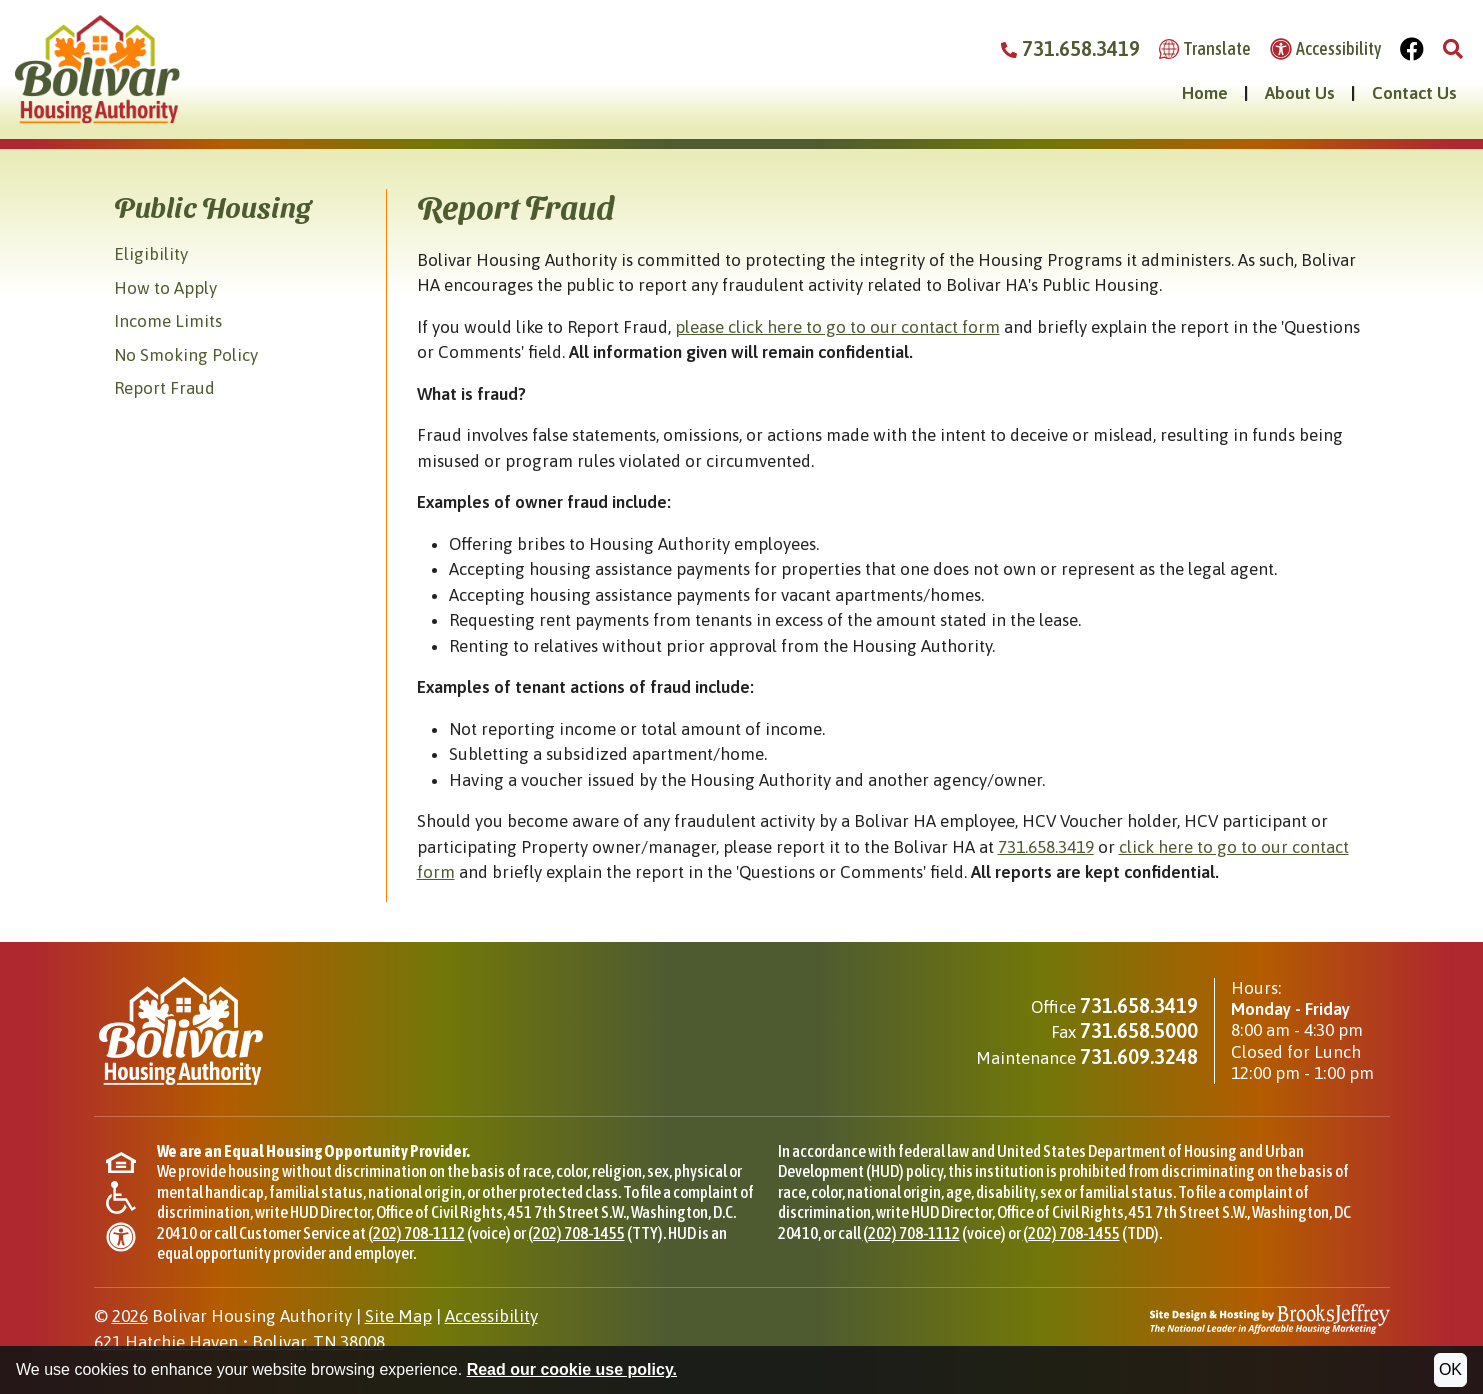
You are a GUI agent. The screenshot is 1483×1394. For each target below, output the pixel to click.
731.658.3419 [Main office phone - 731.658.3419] (1139, 1005)
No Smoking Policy (186, 355)
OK (1450, 1369)
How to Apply (165, 288)
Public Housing (212, 206)
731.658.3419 (1046, 847)
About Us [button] (1300, 93)
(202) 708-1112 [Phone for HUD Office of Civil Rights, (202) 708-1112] (416, 1233)
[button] (1453, 49)
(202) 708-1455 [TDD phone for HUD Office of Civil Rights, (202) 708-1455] (1071, 1233)
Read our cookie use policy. (572, 1369)
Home (1205, 93)
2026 (130, 1316)
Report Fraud (164, 388)
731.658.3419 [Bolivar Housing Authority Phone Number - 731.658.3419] (1070, 48)
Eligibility (151, 254)
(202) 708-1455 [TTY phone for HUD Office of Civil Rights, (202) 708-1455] (576, 1233)
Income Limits (168, 321)
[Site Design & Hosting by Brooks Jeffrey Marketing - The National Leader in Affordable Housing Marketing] (1270, 1318)
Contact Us (1414, 93)
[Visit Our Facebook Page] (1412, 49)
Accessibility (491, 1316)
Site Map (398, 1316)
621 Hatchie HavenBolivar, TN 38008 (239, 1342)
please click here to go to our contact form (837, 327)
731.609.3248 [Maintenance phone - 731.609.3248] (1139, 1056)
